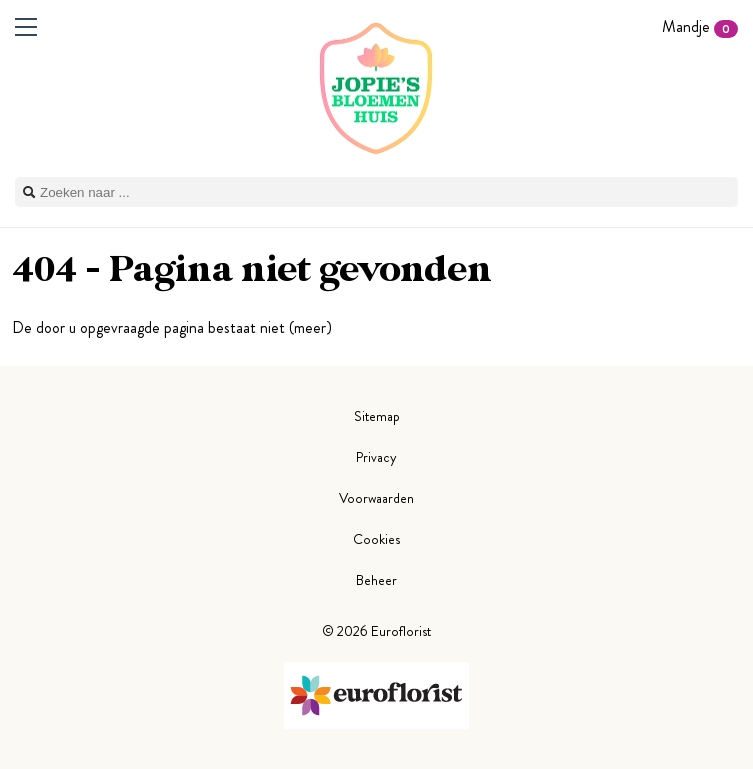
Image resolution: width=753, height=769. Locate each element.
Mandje (700, 26)
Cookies (376, 539)
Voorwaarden (376, 498)
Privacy (376, 457)
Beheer (376, 580)
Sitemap (377, 416)
